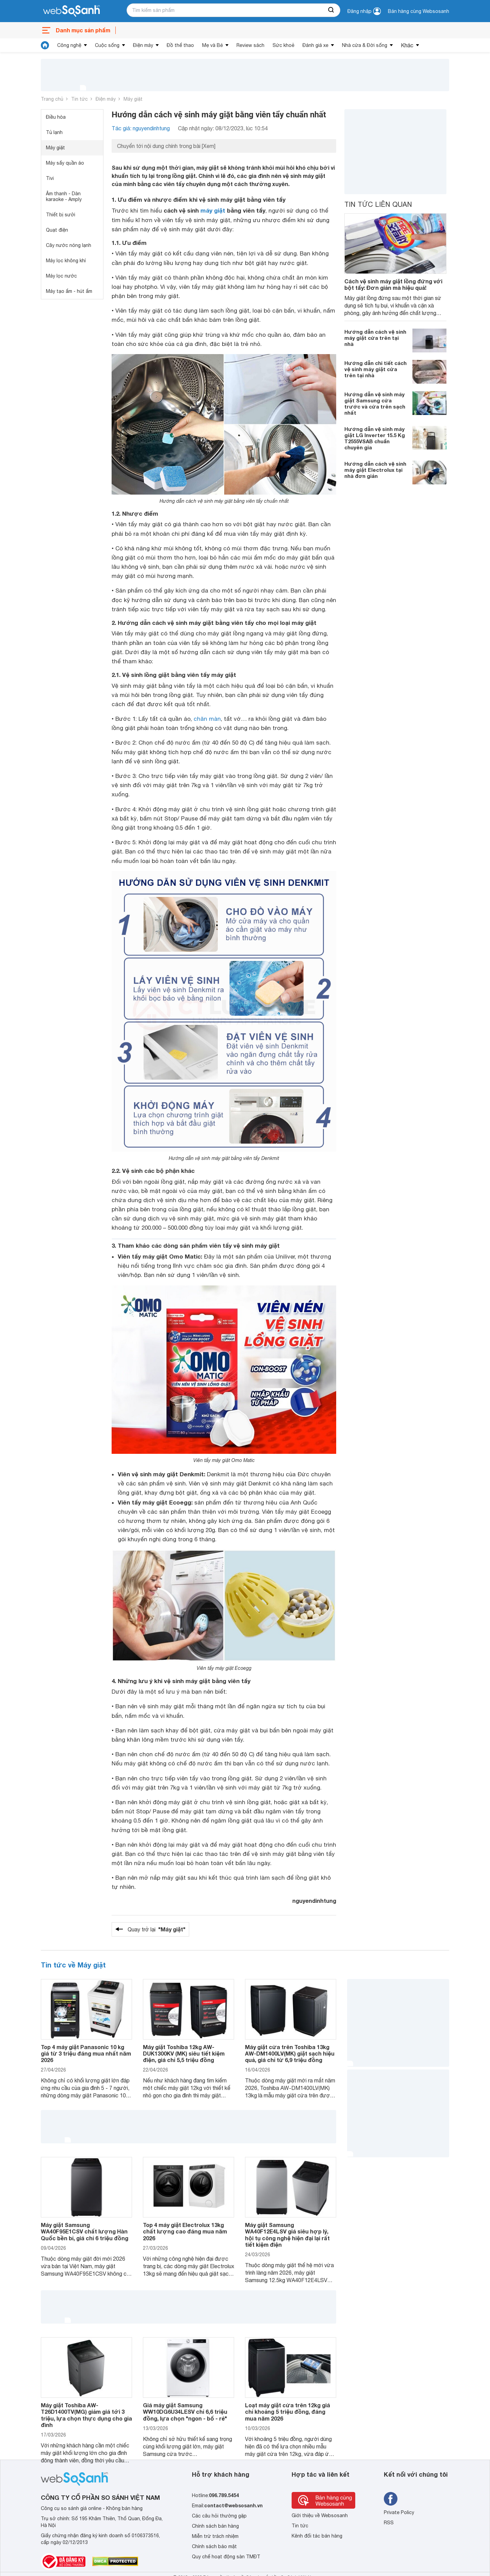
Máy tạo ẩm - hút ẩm (69, 291)
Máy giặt (133, 99)
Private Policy (399, 2512)
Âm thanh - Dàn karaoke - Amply (64, 196)
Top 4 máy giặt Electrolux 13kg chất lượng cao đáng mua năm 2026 (185, 2231)
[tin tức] (45, 45)
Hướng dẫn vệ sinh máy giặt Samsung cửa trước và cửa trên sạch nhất (374, 403)
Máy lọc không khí (66, 260)
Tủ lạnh (54, 132)
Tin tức (79, 99)
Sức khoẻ (283, 45)
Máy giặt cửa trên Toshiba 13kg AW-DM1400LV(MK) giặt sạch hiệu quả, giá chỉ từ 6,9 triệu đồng (289, 2053)
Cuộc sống (107, 45)
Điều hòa (56, 117)
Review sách (250, 45)
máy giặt (212, 210)
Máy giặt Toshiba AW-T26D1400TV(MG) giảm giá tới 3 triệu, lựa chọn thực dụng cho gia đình (86, 2415)
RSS (389, 2522)
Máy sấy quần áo (65, 163)
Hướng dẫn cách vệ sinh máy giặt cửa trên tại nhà (375, 338)
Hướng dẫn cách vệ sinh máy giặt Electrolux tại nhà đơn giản (375, 470)
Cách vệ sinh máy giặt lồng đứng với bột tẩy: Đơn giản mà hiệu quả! (393, 284)
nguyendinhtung (314, 1900)
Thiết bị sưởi (60, 214)
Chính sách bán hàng (215, 2526)
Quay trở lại (156, 1929)
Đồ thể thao (180, 45)
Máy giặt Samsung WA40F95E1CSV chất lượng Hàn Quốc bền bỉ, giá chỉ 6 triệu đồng (84, 2231)
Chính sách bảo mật (214, 2546)
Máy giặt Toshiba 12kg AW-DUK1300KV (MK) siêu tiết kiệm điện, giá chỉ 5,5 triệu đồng (184, 2053)
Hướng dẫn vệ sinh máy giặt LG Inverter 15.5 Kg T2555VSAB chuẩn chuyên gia (374, 438)
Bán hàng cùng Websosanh (418, 11)
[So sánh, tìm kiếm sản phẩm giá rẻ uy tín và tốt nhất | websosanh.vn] (71, 11)
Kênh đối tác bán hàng (317, 2536)
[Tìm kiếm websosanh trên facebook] (390, 2499)
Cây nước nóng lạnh (68, 245)
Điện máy (143, 45)
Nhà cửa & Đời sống (364, 45)
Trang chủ (52, 99)
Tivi (50, 178)
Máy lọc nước (61, 276)
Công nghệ (69, 45)
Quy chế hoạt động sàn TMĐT (226, 2556)
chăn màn (207, 718)
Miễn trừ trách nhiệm (215, 2536)
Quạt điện (57, 230)
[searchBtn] (331, 10)
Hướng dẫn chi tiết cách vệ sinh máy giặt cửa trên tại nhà (375, 369)
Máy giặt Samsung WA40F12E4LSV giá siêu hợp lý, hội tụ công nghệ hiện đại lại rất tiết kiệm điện (287, 2235)
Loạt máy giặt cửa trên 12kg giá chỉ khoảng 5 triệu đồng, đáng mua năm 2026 (287, 2411)
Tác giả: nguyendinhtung (141, 128)
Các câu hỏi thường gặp (219, 2516)
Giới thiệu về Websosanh (320, 2515)
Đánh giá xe (315, 45)
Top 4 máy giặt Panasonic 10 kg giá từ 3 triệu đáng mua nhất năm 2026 (86, 2053)
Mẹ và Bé (212, 45)
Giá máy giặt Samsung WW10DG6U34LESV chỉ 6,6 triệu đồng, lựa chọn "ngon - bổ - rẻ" (185, 2411)
